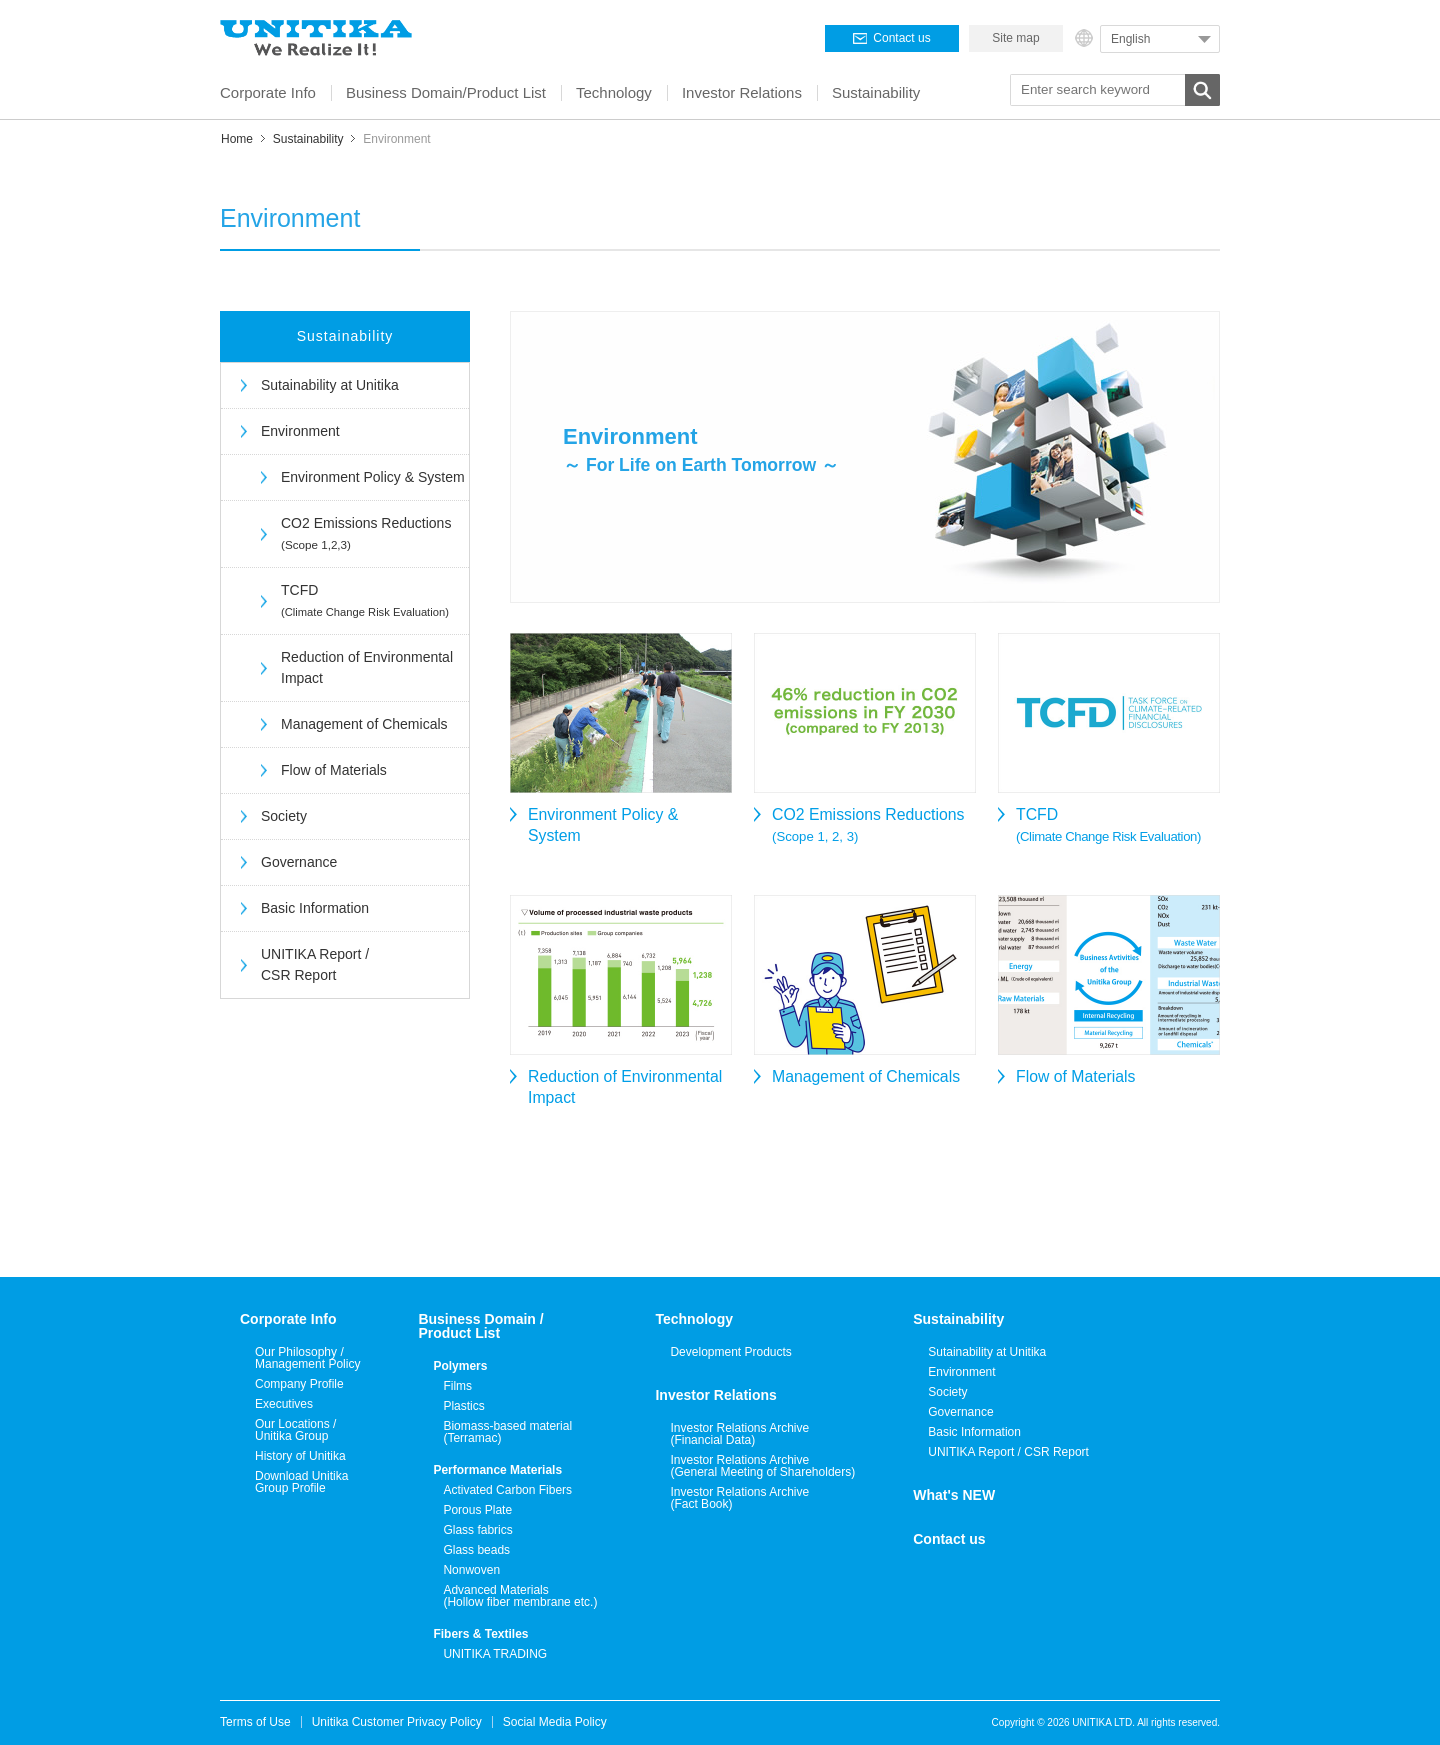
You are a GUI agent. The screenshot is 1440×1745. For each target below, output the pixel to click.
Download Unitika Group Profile (301, 1482)
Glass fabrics (477, 1530)
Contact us (949, 1539)
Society (284, 816)
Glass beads (476, 1550)
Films (457, 1386)
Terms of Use (255, 1722)
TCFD (365, 600)
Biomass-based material (507, 1432)
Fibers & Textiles (480, 1634)
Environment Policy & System (373, 477)
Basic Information (315, 908)
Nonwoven (471, 1570)
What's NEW (954, 1495)
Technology (694, 1319)
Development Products (730, 1352)
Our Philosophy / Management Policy (307, 1358)
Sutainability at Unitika (330, 385)
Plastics (463, 1406)
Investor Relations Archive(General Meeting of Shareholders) (762, 1466)
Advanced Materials (520, 1596)
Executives (284, 1404)
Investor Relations (715, 1395)
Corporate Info (288, 1319)
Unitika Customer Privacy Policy (397, 1722)
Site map (1015, 38)
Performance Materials (497, 1470)
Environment (300, 431)
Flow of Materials (334, 770)
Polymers (460, 1366)
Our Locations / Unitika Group (295, 1430)
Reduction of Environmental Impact (367, 667)
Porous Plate (477, 1510)
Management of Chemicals (364, 724)
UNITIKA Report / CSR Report (315, 964)
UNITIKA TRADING (495, 1654)
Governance (299, 862)
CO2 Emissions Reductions (366, 533)
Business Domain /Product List (480, 1326)
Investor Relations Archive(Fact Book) (739, 1498)
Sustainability (308, 139)
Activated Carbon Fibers (507, 1490)
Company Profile (299, 1384)
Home (237, 139)
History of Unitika (300, 1456)
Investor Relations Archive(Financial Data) (739, 1434)
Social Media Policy (555, 1722)
